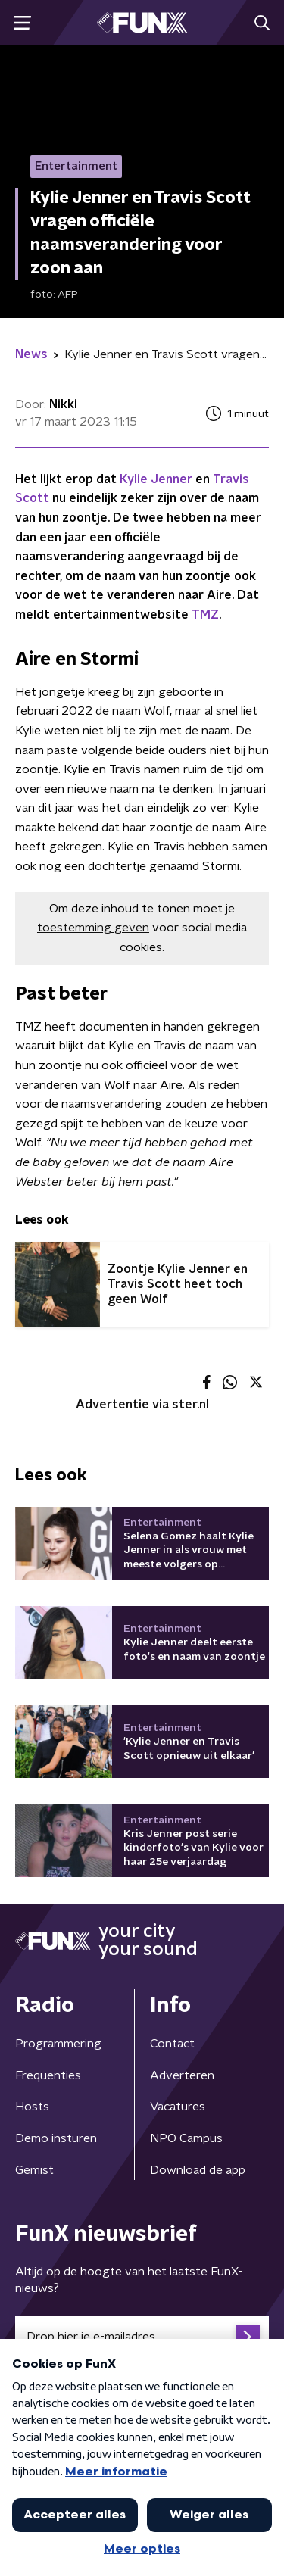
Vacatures (177, 2106)
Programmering (58, 2044)
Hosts (32, 2106)
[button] (22, 23)
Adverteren (182, 2075)
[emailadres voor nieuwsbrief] (142, 2337)
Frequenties (48, 2075)
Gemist (34, 2170)
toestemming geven (93, 928)
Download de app (197, 2170)
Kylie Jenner (156, 479)
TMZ (205, 615)
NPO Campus (186, 2138)
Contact (172, 2044)
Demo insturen (56, 2138)
